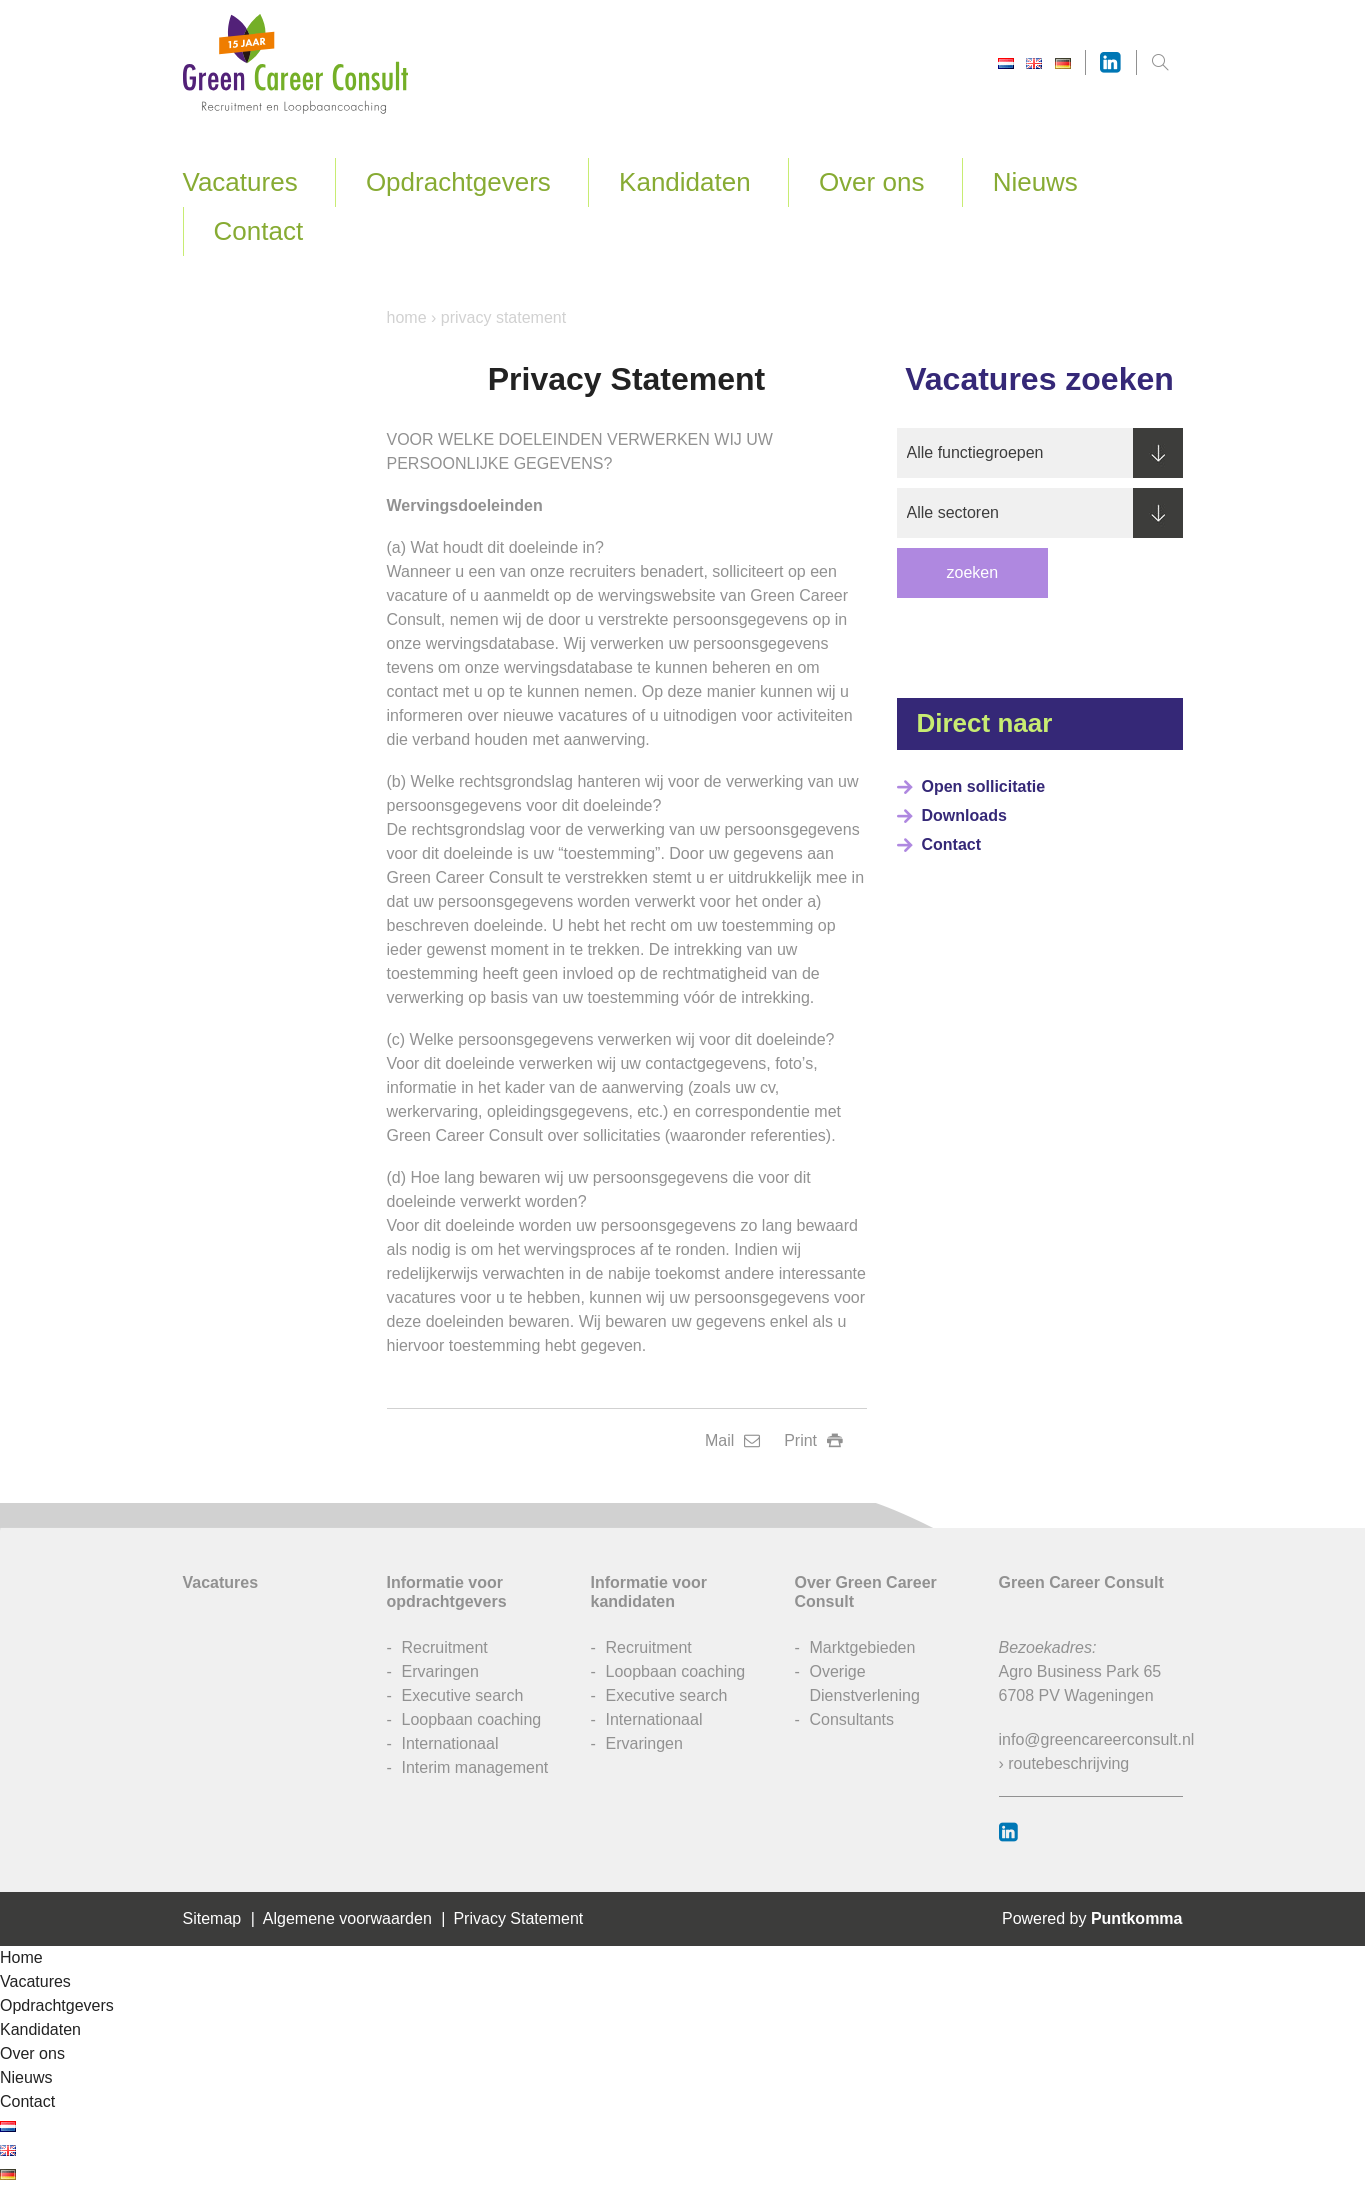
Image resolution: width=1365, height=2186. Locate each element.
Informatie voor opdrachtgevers (447, 1592)
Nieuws (1035, 182)
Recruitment (445, 1647)
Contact (259, 231)
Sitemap (212, 1918)
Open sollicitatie (984, 786)
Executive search (463, 1695)
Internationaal (450, 1743)
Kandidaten (685, 182)
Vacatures (240, 182)
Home (407, 317)
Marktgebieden (863, 1647)
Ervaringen (440, 1671)
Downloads (964, 815)
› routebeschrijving (1064, 1763)
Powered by (1092, 1918)
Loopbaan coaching (472, 1719)
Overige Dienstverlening (865, 1683)
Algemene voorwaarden (347, 1918)
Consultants (852, 1719)
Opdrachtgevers (458, 182)
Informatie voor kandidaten (649, 1592)
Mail (732, 1440)
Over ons (872, 182)
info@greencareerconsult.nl (1097, 1739)
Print (813, 1440)
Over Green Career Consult (866, 1592)
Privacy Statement (518, 1918)
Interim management (475, 1767)
